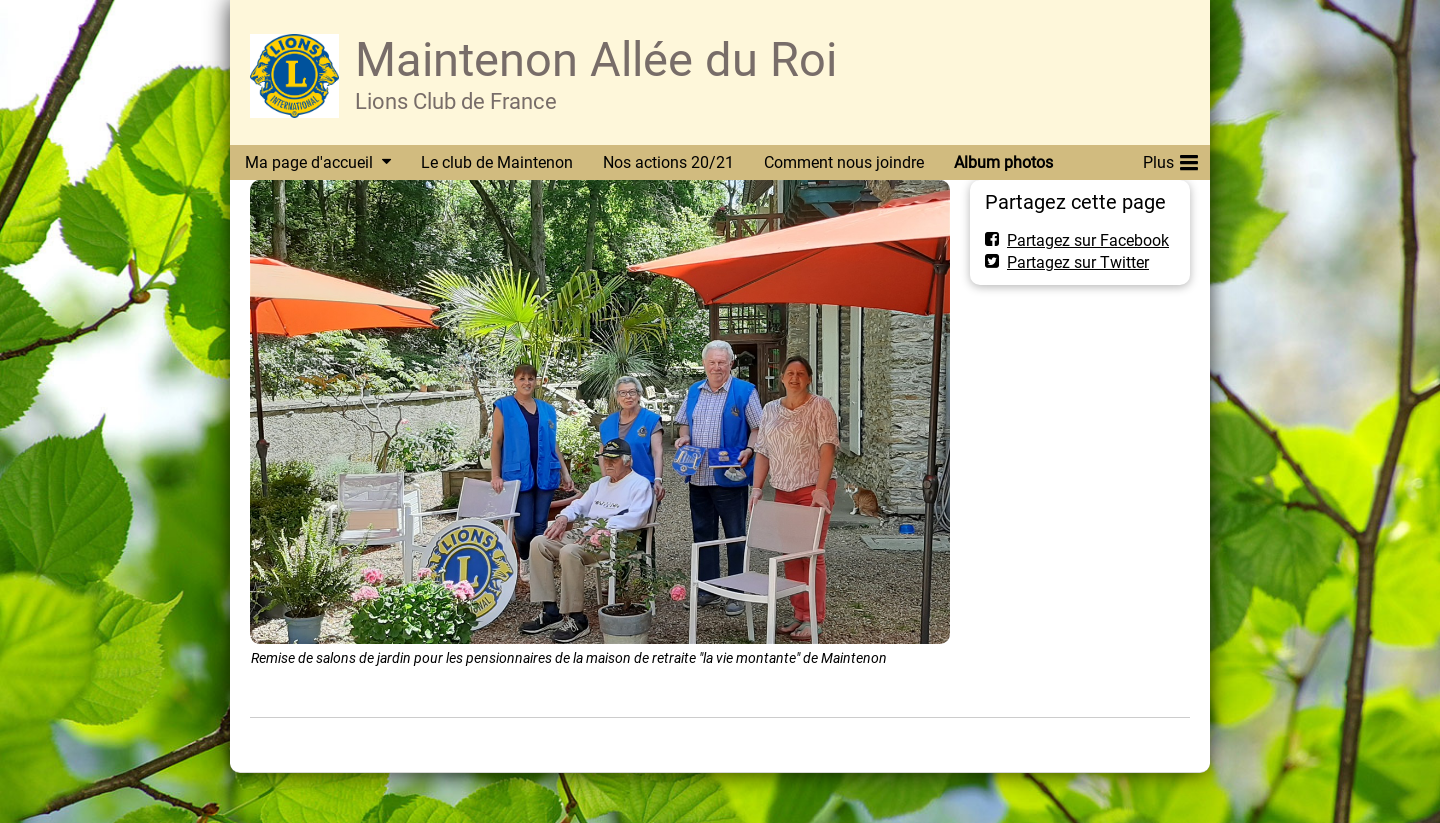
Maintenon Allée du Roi (596, 59)
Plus (1170, 159)
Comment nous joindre (844, 162)
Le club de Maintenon (497, 162)
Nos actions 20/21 (668, 162)
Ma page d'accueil (309, 162)
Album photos (1003, 162)
